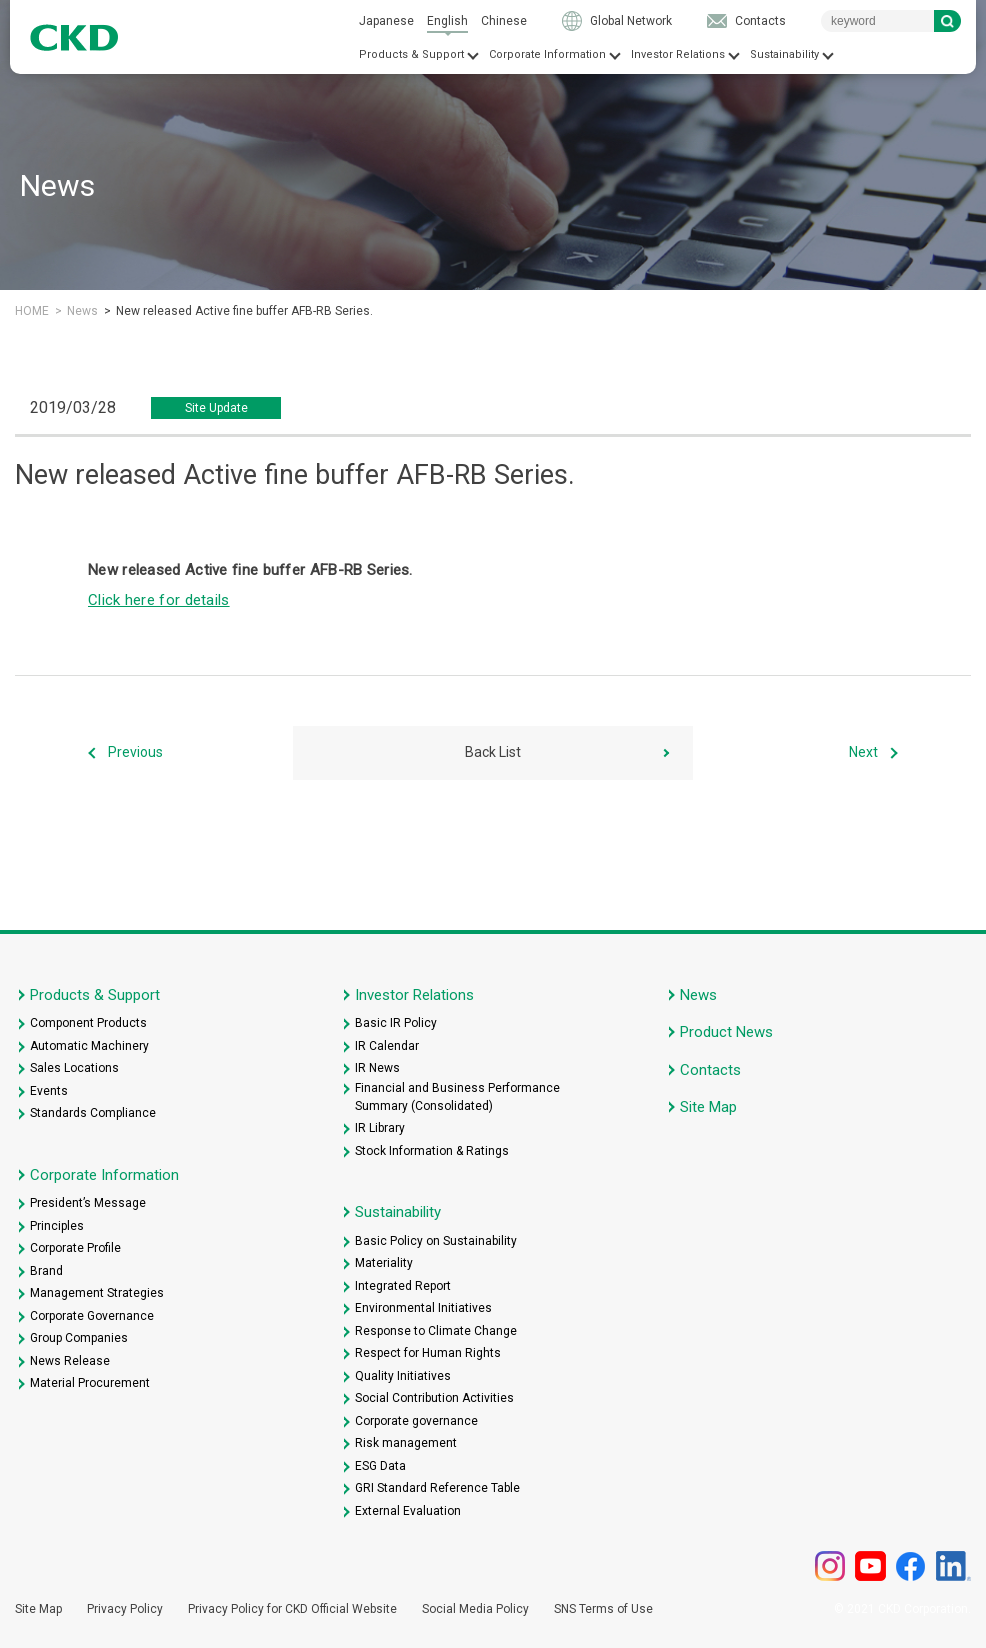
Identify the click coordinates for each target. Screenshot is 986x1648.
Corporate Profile (75, 1248)
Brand (46, 1271)
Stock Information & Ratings (432, 1151)
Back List (493, 752)
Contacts (760, 21)
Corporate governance (416, 1421)
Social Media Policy (475, 1609)
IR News (377, 1068)
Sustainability (784, 54)
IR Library (380, 1128)
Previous (135, 752)
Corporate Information (547, 54)
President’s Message (88, 1203)
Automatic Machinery (89, 1046)
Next (863, 752)
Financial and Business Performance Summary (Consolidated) (457, 1097)
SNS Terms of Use (603, 1609)
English (447, 21)
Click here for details (159, 600)
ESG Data (380, 1466)
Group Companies (79, 1338)
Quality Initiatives (403, 1376)
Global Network (631, 21)
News (82, 311)
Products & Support (411, 54)
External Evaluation (408, 1511)
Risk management (406, 1443)
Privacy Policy (125, 1609)
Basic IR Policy (396, 1023)
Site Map (708, 1107)
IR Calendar (387, 1046)
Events (49, 1091)
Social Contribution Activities (434, 1398)
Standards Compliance (93, 1113)
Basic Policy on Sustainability (436, 1241)
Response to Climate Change (436, 1331)
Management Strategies (97, 1293)
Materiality (384, 1263)
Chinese (504, 21)
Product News (726, 1032)
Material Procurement (90, 1383)
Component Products (88, 1023)
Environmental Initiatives (423, 1308)
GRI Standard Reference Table (437, 1488)
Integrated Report (403, 1286)
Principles (57, 1226)
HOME (32, 311)
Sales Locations (74, 1068)
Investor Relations (678, 54)
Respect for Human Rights (428, 1353)
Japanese (386, 21)
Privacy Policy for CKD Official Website (292, 1609)
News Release (70, 1361)
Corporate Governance (92, 1316)
